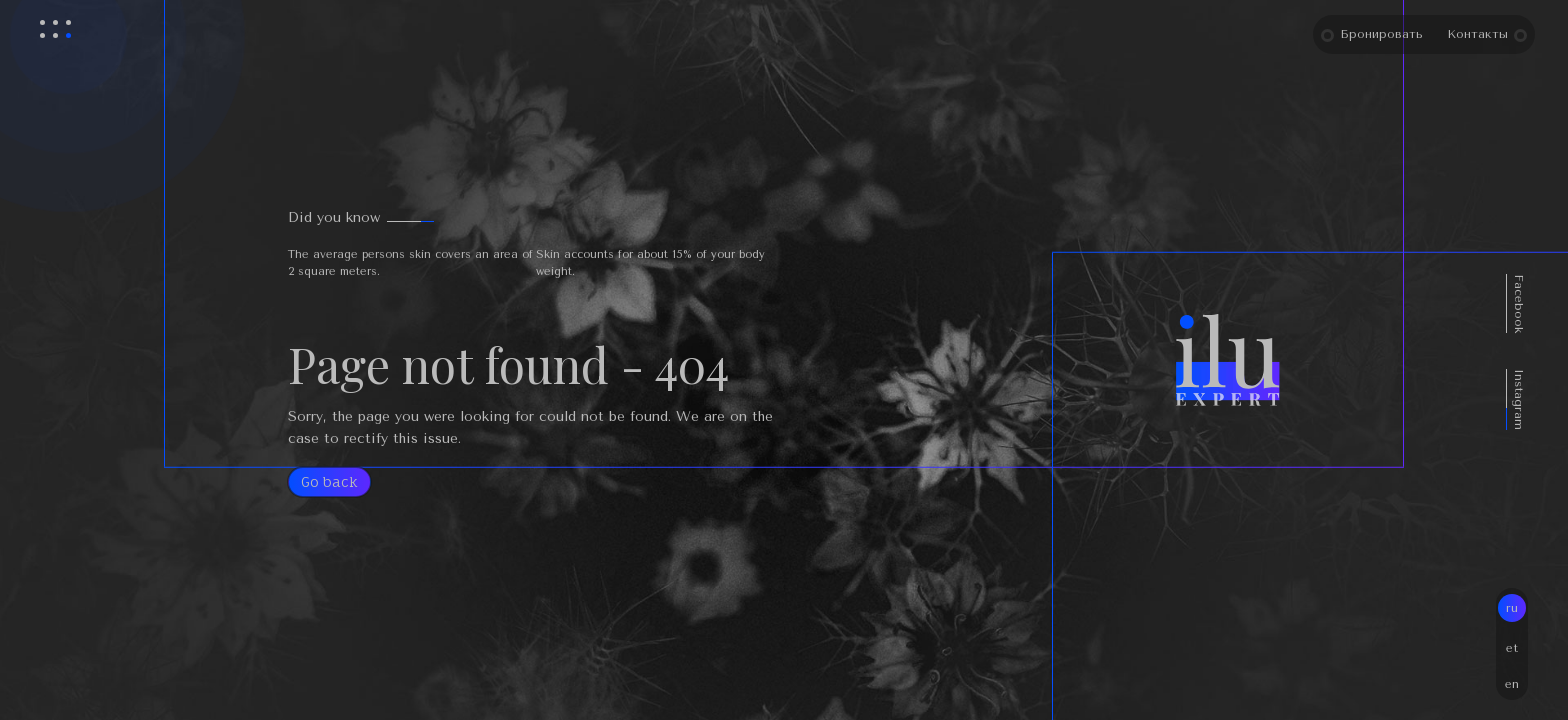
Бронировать (1400, 34)
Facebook (1544, 303)
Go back (329, 481)
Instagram (1544, 399)
